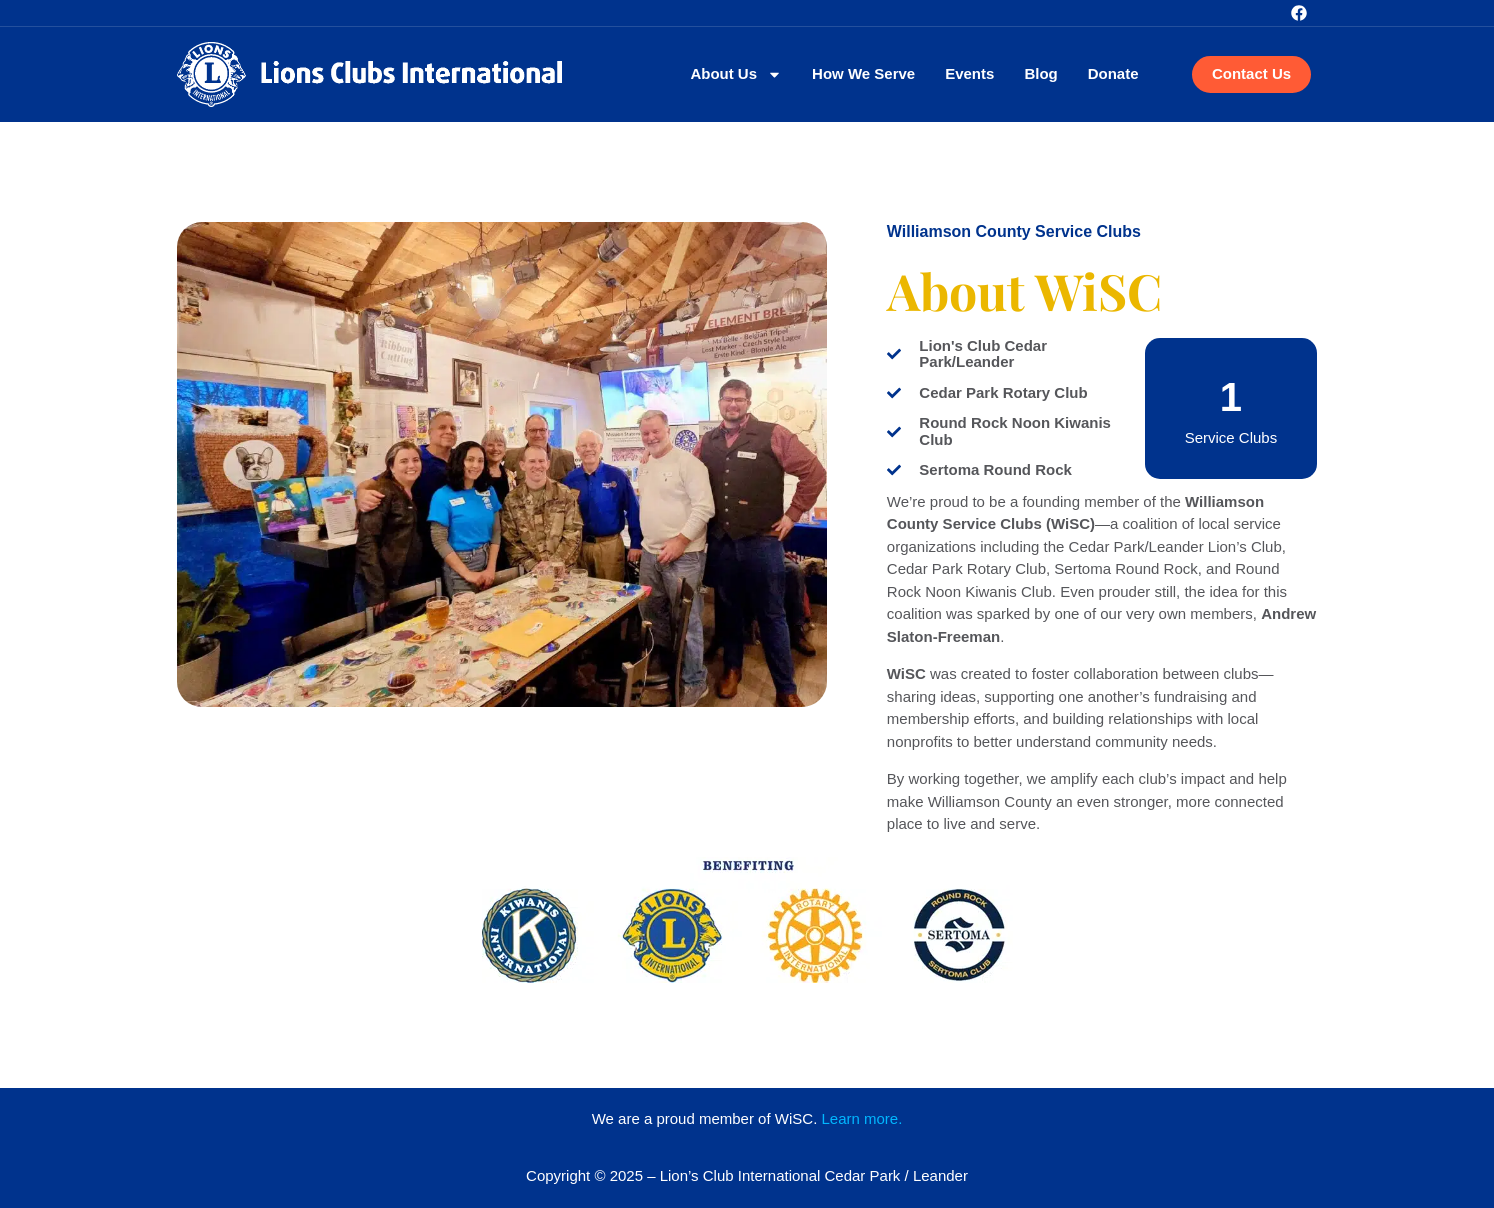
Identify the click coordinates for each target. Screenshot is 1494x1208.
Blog (1040, 74)
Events (969, 74)
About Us (736, 74)
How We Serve (863, 74)
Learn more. (861, 1118)
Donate (1113, 74)
